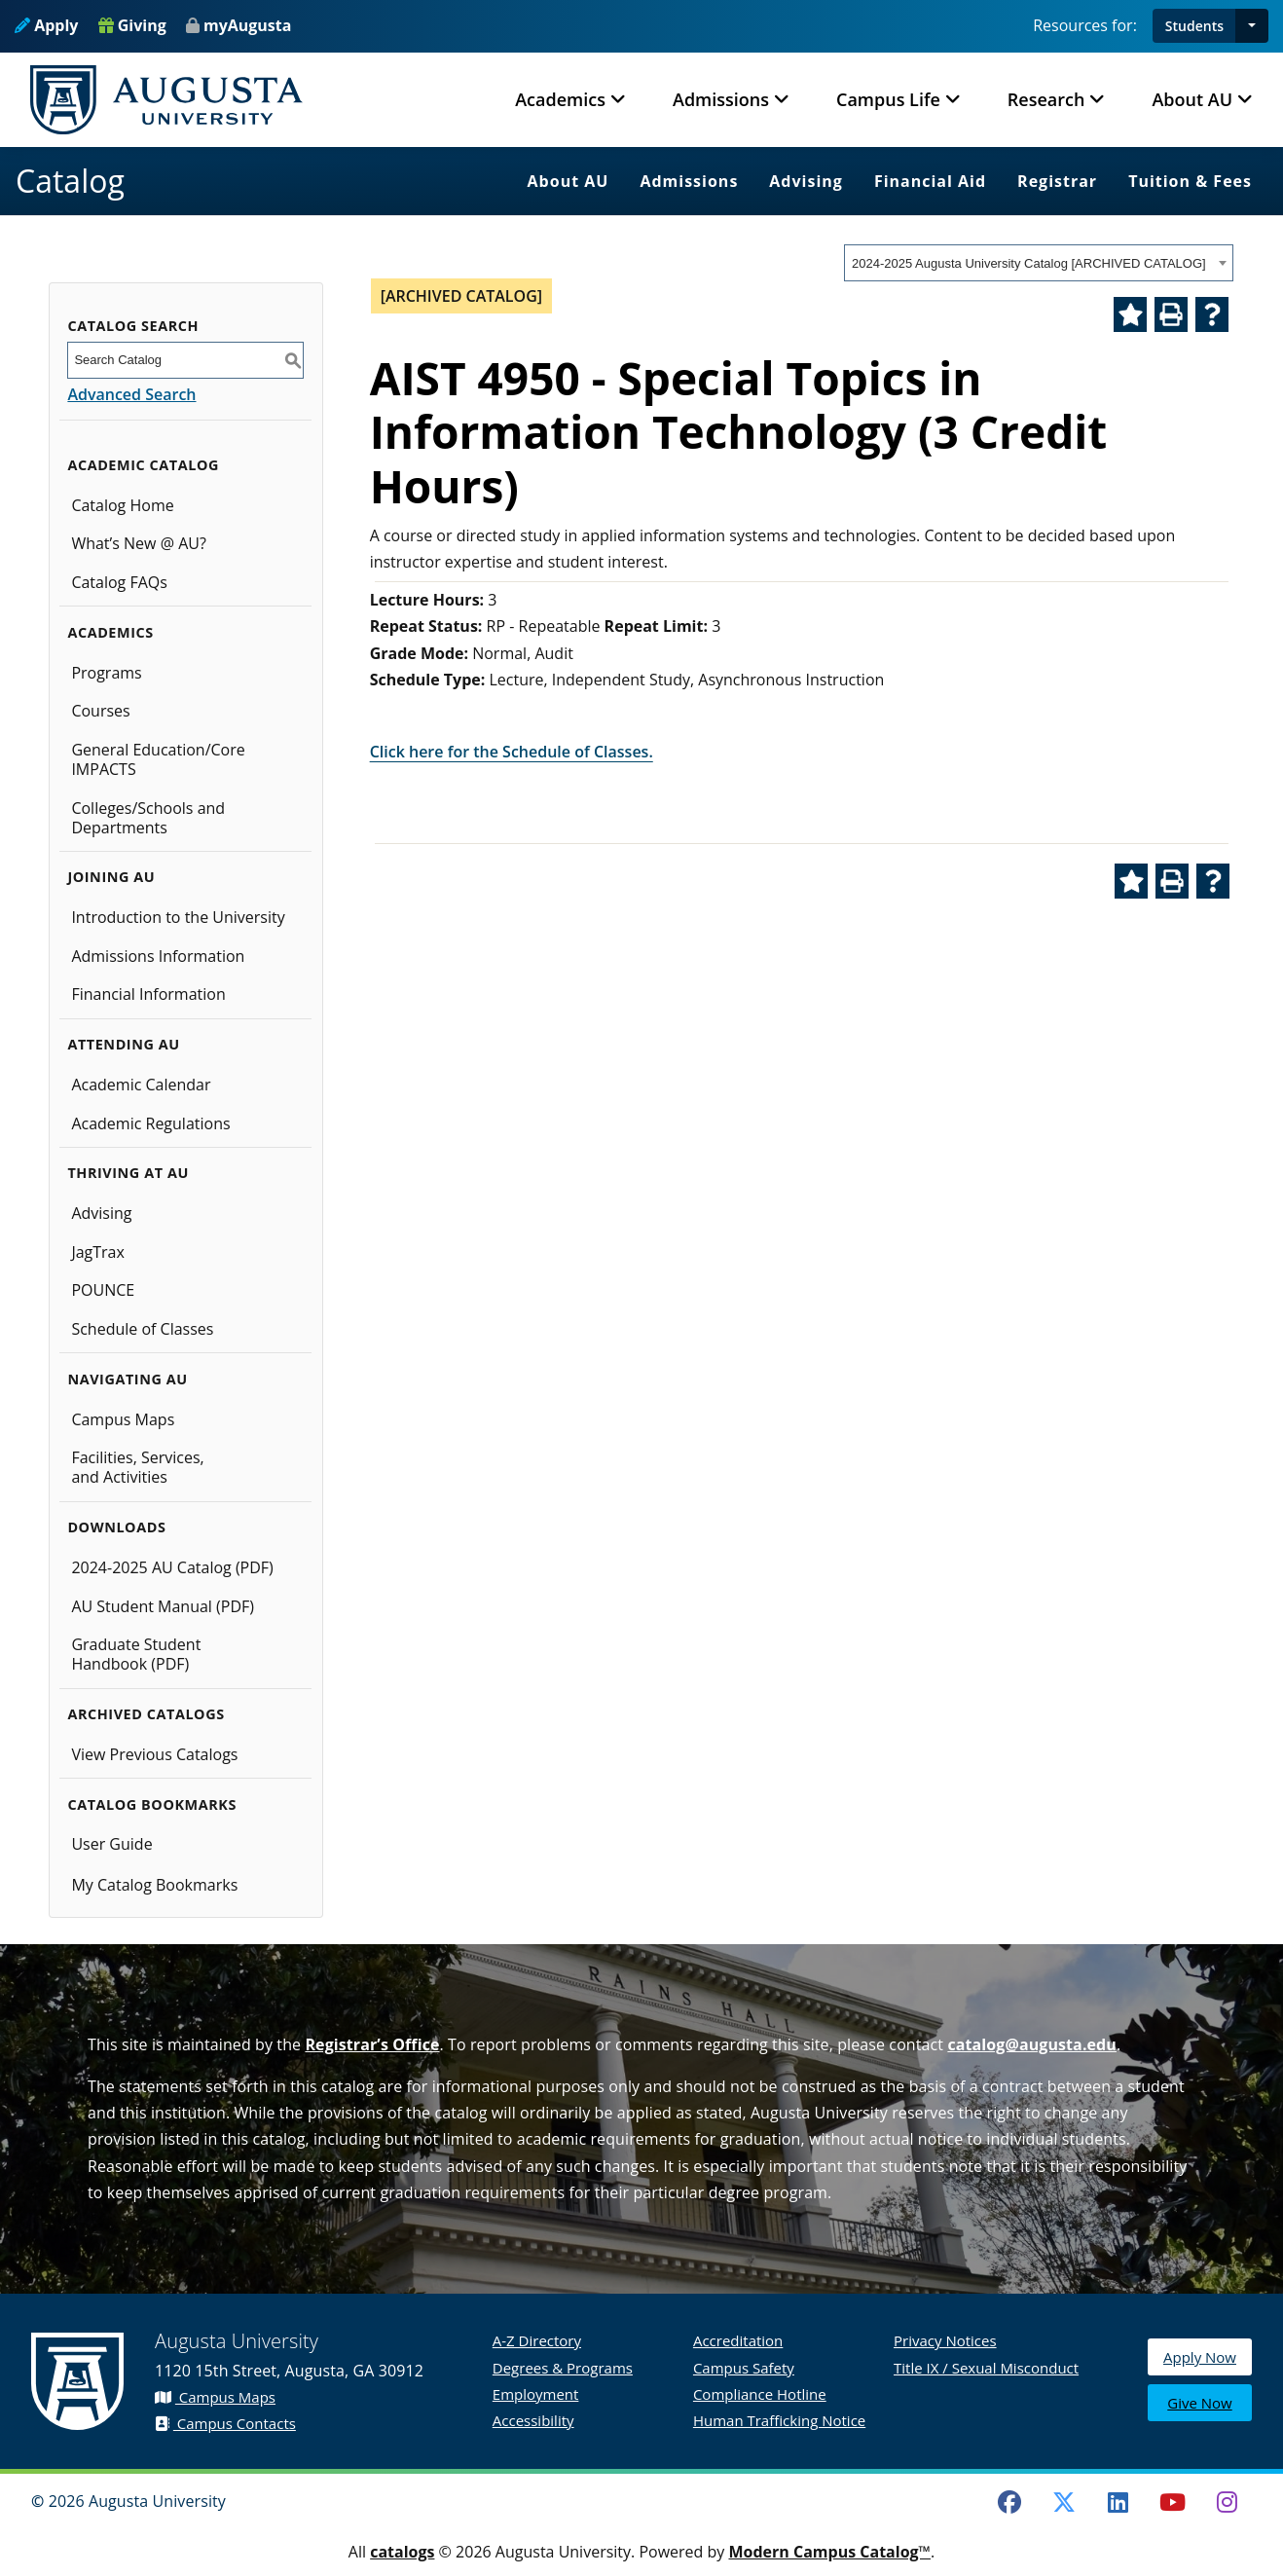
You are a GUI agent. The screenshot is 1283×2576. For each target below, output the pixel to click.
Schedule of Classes (142, 1329)
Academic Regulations (150, 1123)
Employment (536, 2394)
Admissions (689, 181)
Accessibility (533, 2420)
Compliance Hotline (759, 2394)
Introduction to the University (177, 917)
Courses (100, 710)
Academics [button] (560, 99)
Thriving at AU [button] (127, 1172)
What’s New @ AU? (138, 543)
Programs (106, 672)
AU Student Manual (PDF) (162, 1606)
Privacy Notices (945, 2340)
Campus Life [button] (888, 99)
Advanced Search (131, 394)
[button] (1251, 26)
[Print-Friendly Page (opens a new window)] (1171, 314)
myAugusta (247, 25)
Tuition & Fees (1190, 181)
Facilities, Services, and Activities (137, 1467)
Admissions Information (157, 956)
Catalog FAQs (119, 582)
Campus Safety (743, 2367)
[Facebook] (1009, 2502)
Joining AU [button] (111, 876)
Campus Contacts (225, 2423)
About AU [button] (1192, 99)
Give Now (1199, 2403)
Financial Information (148, 994)
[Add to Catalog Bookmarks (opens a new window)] (1130, 314)
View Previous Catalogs (154, 1754)
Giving (132, 25)
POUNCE (102, 1290)
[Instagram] (1226, 2502)
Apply (46, 25)
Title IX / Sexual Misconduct (986, 2367)
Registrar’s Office (372, 2044)
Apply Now (1199, 2358)
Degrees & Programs (563, 2367)
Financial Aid (930, 181)
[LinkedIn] (1118, 2502)
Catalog (70, 181)
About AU (568, 181)
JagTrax (98, 1252)
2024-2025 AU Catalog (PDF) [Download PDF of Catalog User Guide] (172, 1567)
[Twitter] (1064, 2502)
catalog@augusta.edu (1032, 2044)
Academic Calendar (140, 1084)
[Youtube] (1173, 2502)
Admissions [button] (721, 99)
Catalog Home (122, 505)
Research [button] (1046, 99)
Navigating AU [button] (127, 1379)
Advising (806, 181)
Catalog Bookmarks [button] (152, 1804)
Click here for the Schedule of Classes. (511, 751)
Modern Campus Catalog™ (829, 2551)
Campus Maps (122, 1419)
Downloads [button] (116, 1527)
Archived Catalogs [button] (145, 1714)
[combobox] (1038, 262)
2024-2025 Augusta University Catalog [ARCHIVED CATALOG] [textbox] (1029, 263)
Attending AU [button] (123, 1044)
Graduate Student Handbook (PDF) (136, 1654)
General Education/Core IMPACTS (157, 759)
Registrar (1057, 181)
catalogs (402, 2551)
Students (1194, 26)
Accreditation (738, 2340)
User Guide (111, 1844)
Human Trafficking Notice (779, 2420)
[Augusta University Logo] (166, 99)
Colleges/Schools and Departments (148, 817)
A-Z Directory (537, 2340)
